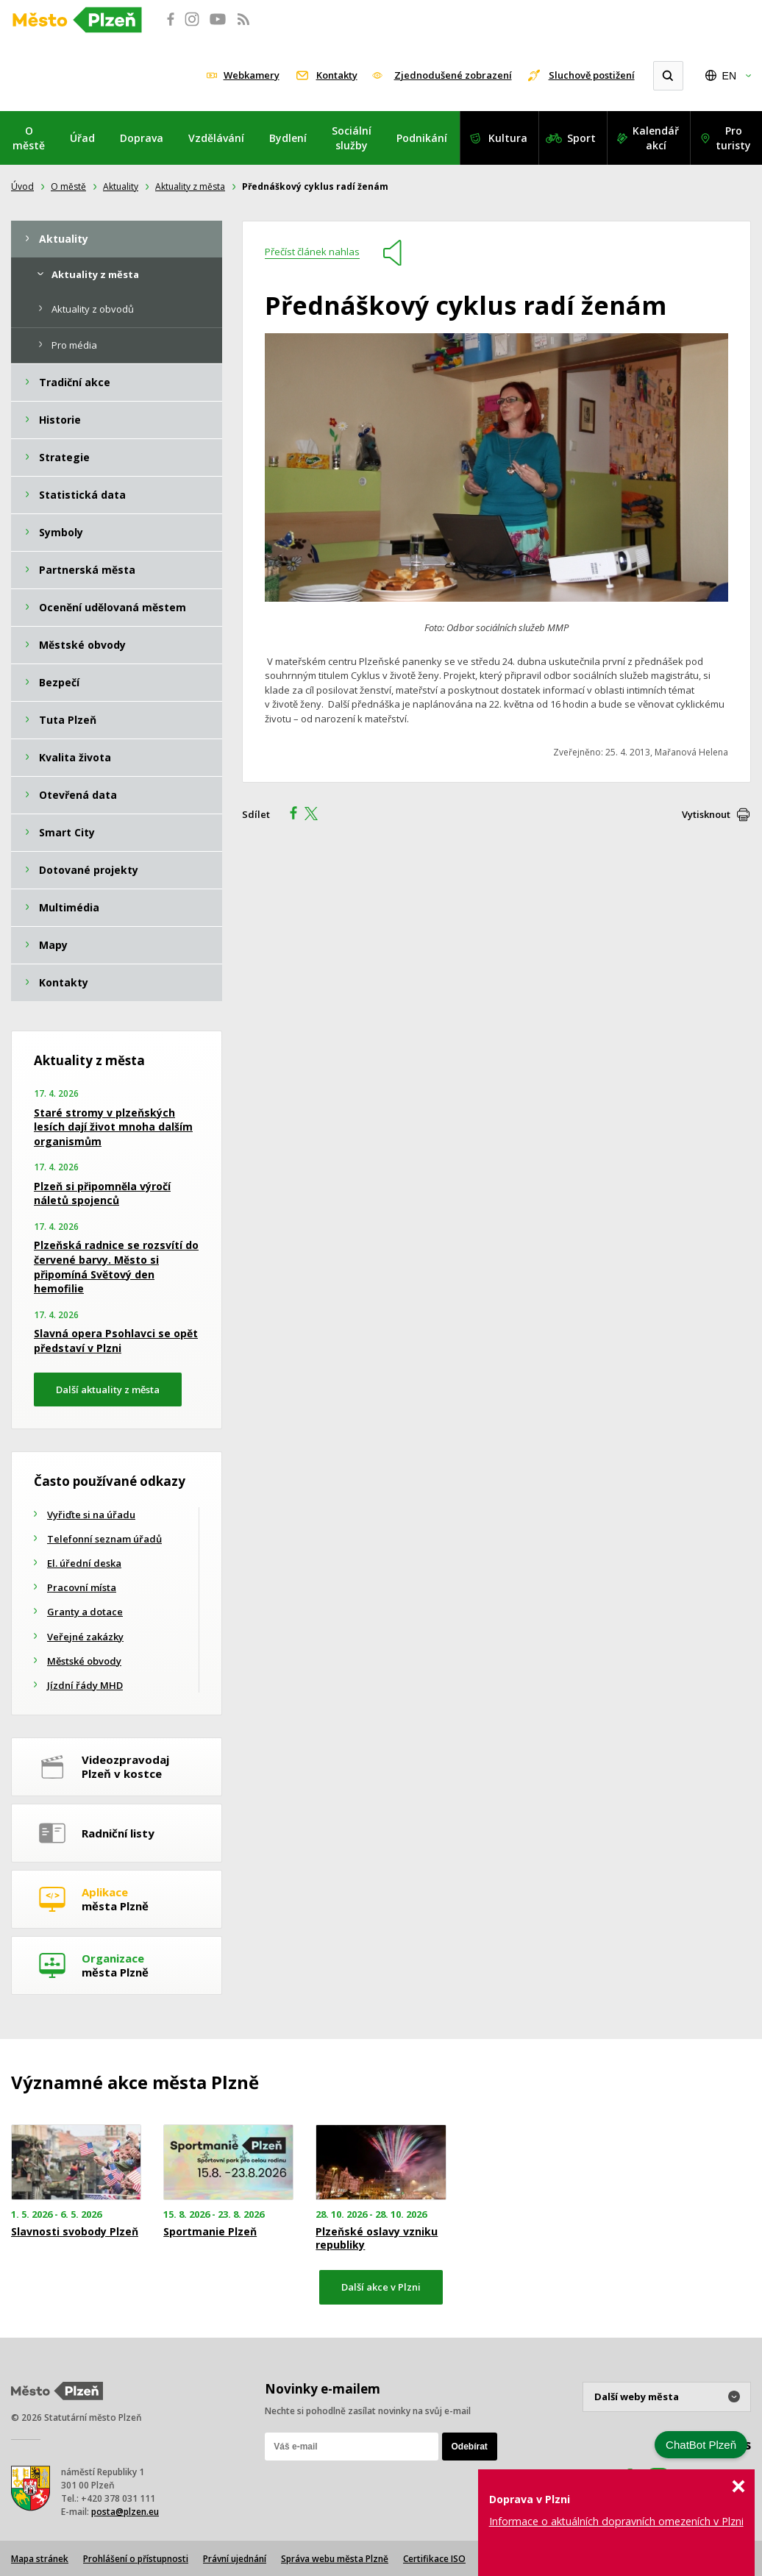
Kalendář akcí (656, 138)
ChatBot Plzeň (701, 2444)
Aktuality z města (190, 186)
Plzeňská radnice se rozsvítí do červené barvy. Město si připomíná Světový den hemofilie (116, 1266)
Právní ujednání (234, 2558)
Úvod (22, 186)
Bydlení (288, 138)
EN (729, 76)
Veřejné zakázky (85, 1636)
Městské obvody (84, 1661)
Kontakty (336, 75)
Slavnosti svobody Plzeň (74, 2231)
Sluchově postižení (592, 75)
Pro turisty (733, 138)
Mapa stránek (39, 2558)
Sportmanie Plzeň (210, 2231)
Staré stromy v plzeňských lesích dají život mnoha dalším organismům (113, 1127)
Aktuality (120, 186)
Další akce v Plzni (381, 2287)
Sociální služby (351, 138)
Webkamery (251, 75)
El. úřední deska (84, 1563)
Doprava (141, 138)
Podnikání (421, 138)
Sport (581, 138)
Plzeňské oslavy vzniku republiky (377, 2238)
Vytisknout (706, 814)
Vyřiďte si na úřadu (91, 1514)
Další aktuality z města (108, 1389)
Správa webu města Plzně (334, 2558)
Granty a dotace (85, 1611)
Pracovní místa (81, 1587)
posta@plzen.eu (125, 2511)
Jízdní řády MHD (85, 1685)
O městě (29, 138)
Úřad (82, 138)
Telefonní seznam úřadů (104, 1538)
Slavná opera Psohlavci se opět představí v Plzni (116, 1340)
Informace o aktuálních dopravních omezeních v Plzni (616, 2521)
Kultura (507, 138)
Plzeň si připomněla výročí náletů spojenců (102, 1193)
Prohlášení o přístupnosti (135, 2558)
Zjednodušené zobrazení (453, 75)
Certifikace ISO (434, 2558)
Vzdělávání (216, 138)
